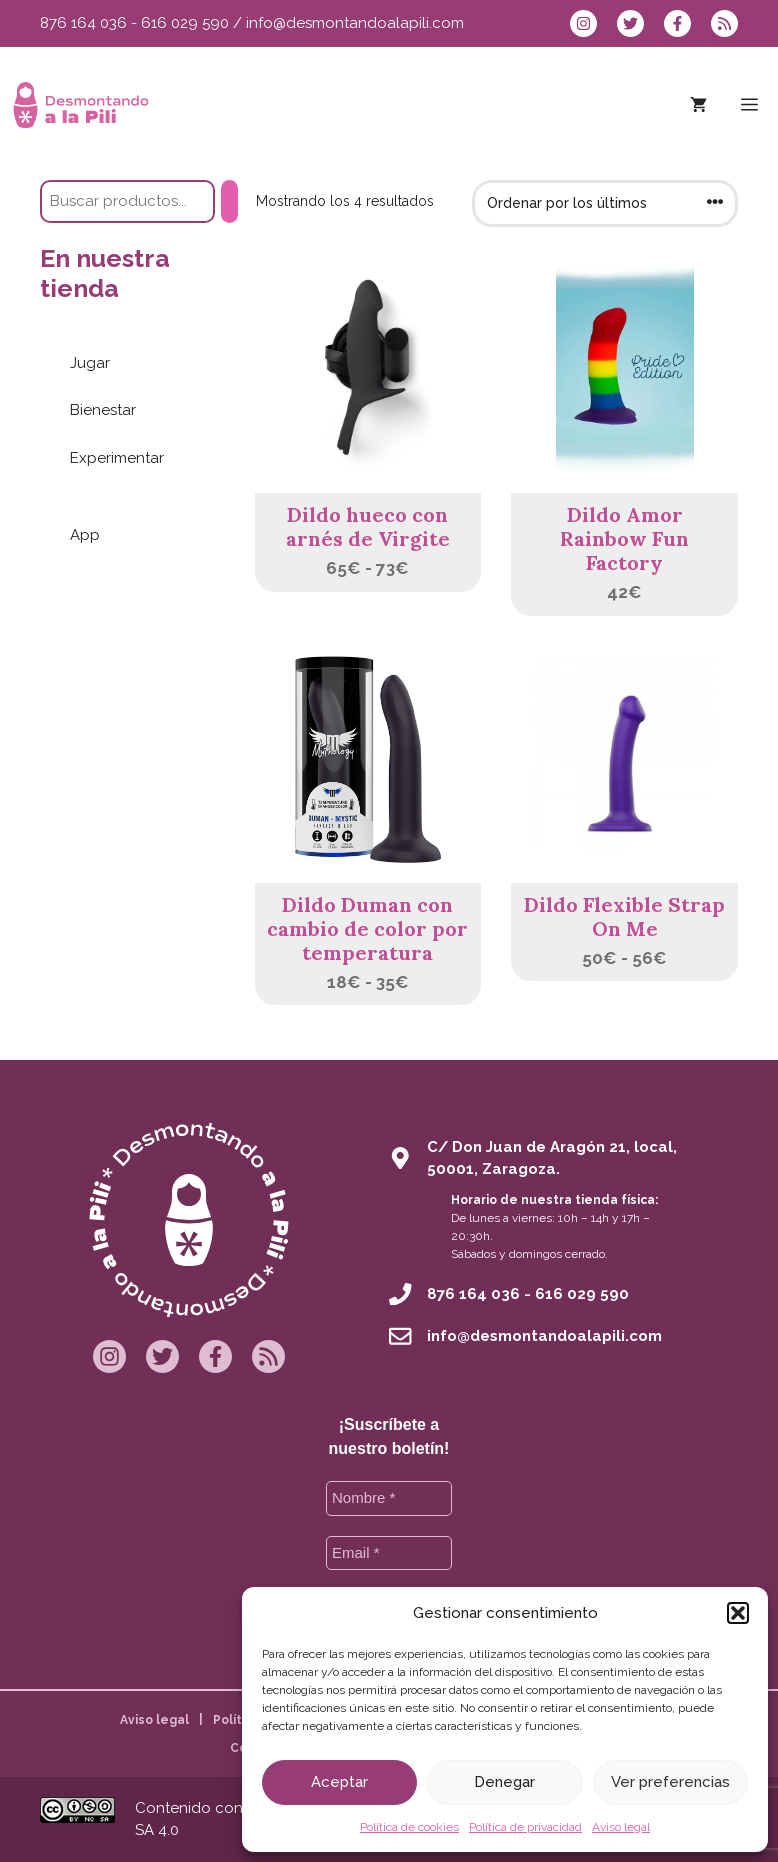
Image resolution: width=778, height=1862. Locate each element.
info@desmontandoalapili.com (355, 23)
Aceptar (339, 1782)
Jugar (90, 363)
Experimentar (117, 458)
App (85, 535)
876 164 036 (83, 23)
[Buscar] (229, 201)
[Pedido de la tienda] (605, 203)
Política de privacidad (525, 1827)
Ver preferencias (670, 1782)
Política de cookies (409, 1827)
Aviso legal (621, 1827)
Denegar (504, 1782)
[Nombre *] (389, 1498)
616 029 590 (185, 23)
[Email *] (389, 1553)
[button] (738, 1613)
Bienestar (103, 410)
